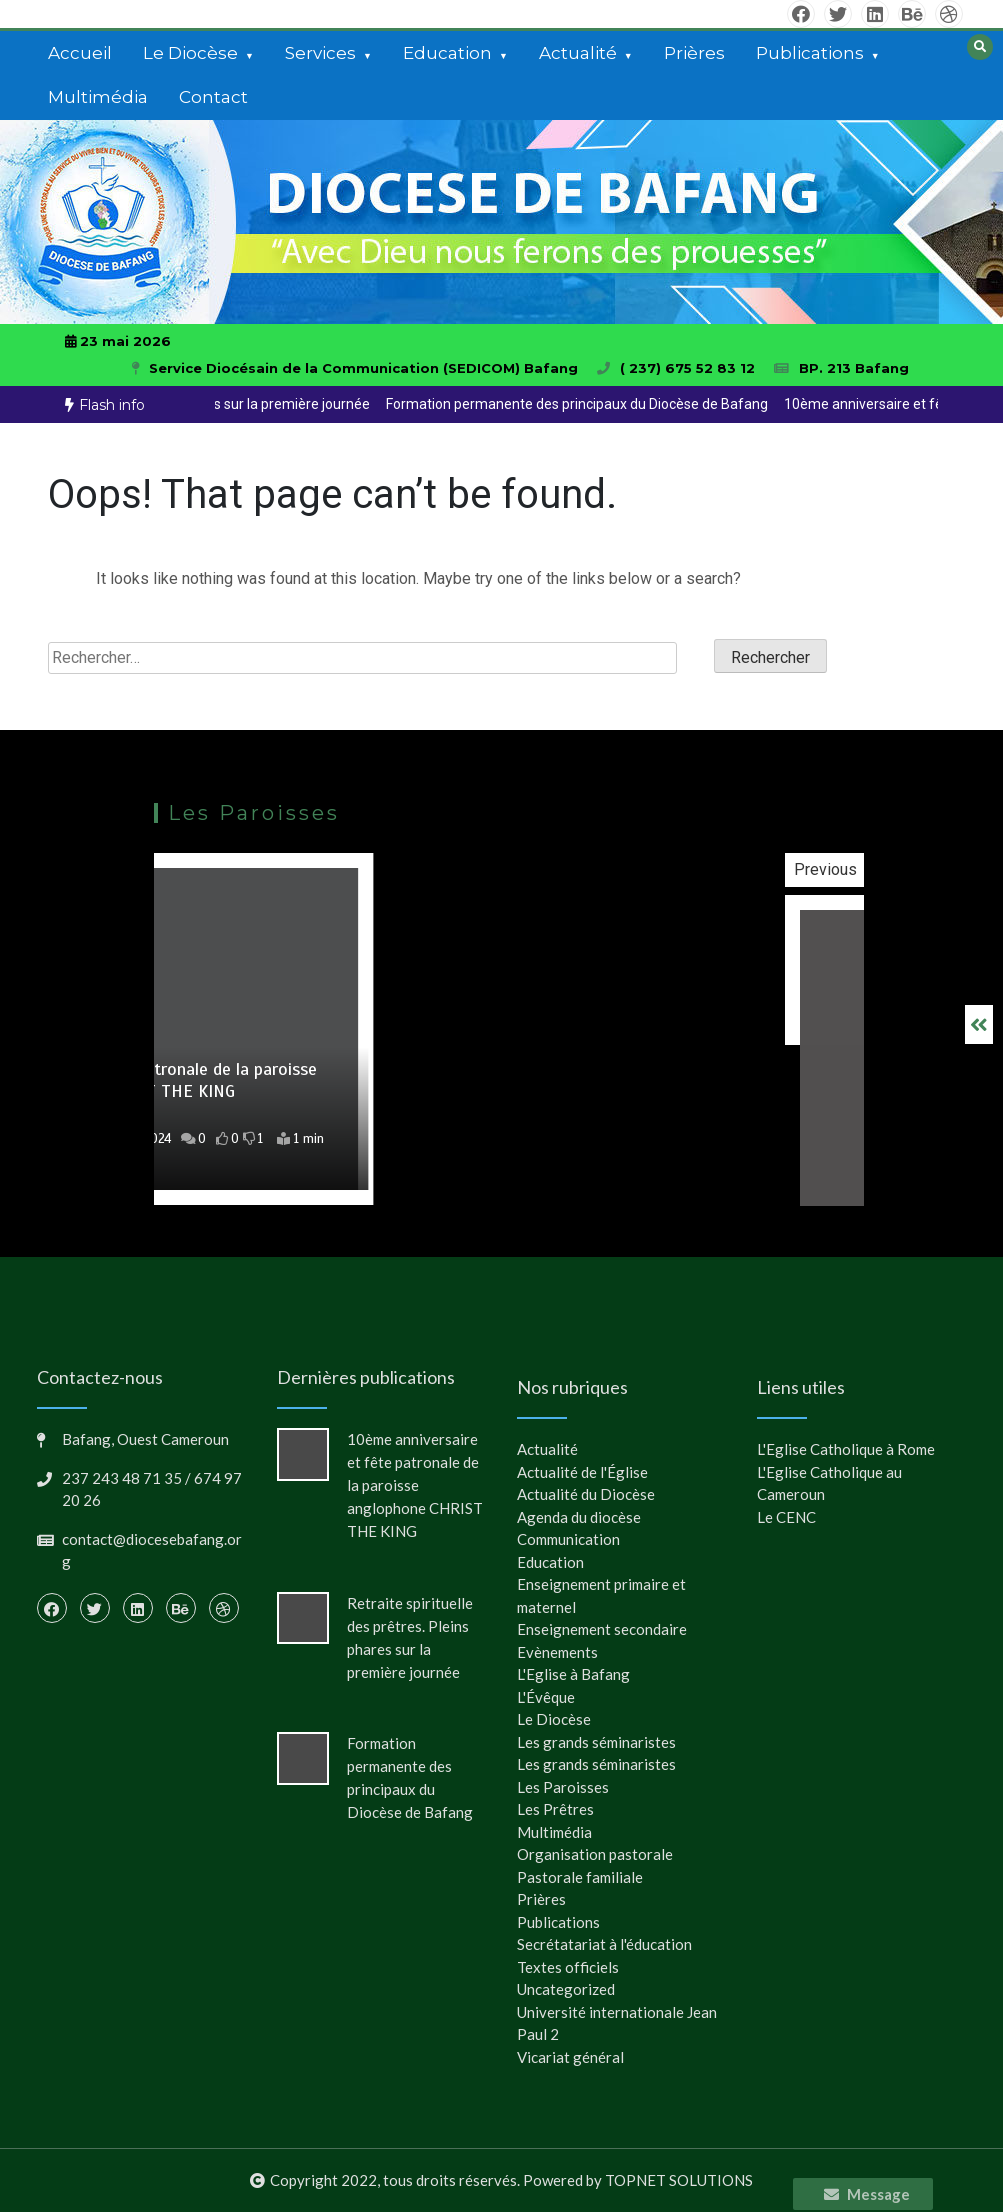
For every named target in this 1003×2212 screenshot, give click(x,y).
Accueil (80, 53)
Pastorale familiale (580, 1877)
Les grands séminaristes (596, 1742)
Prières (694, 53)
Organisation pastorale (595, 1854)
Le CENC (786, 1517)
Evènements (557, 1652)
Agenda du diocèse (579, 1517)
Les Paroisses (563, 1787)
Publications (810, 53)
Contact (213, 97)
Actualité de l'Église (582, 1472)
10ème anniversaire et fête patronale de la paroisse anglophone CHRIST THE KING (415, 1485)
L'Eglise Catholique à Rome (846, 1449)
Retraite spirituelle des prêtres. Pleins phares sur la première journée (527, 404)
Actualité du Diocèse (586, 1494)
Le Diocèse (190, 53)
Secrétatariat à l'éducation (604, 1944)
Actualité (578, 53)
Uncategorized (566, 1989)
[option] (527, 404)
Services (320, 53)
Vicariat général (570, 2057)
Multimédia (98, 97)
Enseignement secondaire (602, 1629)
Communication (568, 1539)
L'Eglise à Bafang (573, 1674)
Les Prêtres (555, 1809)
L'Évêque (546, 1697)
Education (447, 53)
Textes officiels (568, 1967)
